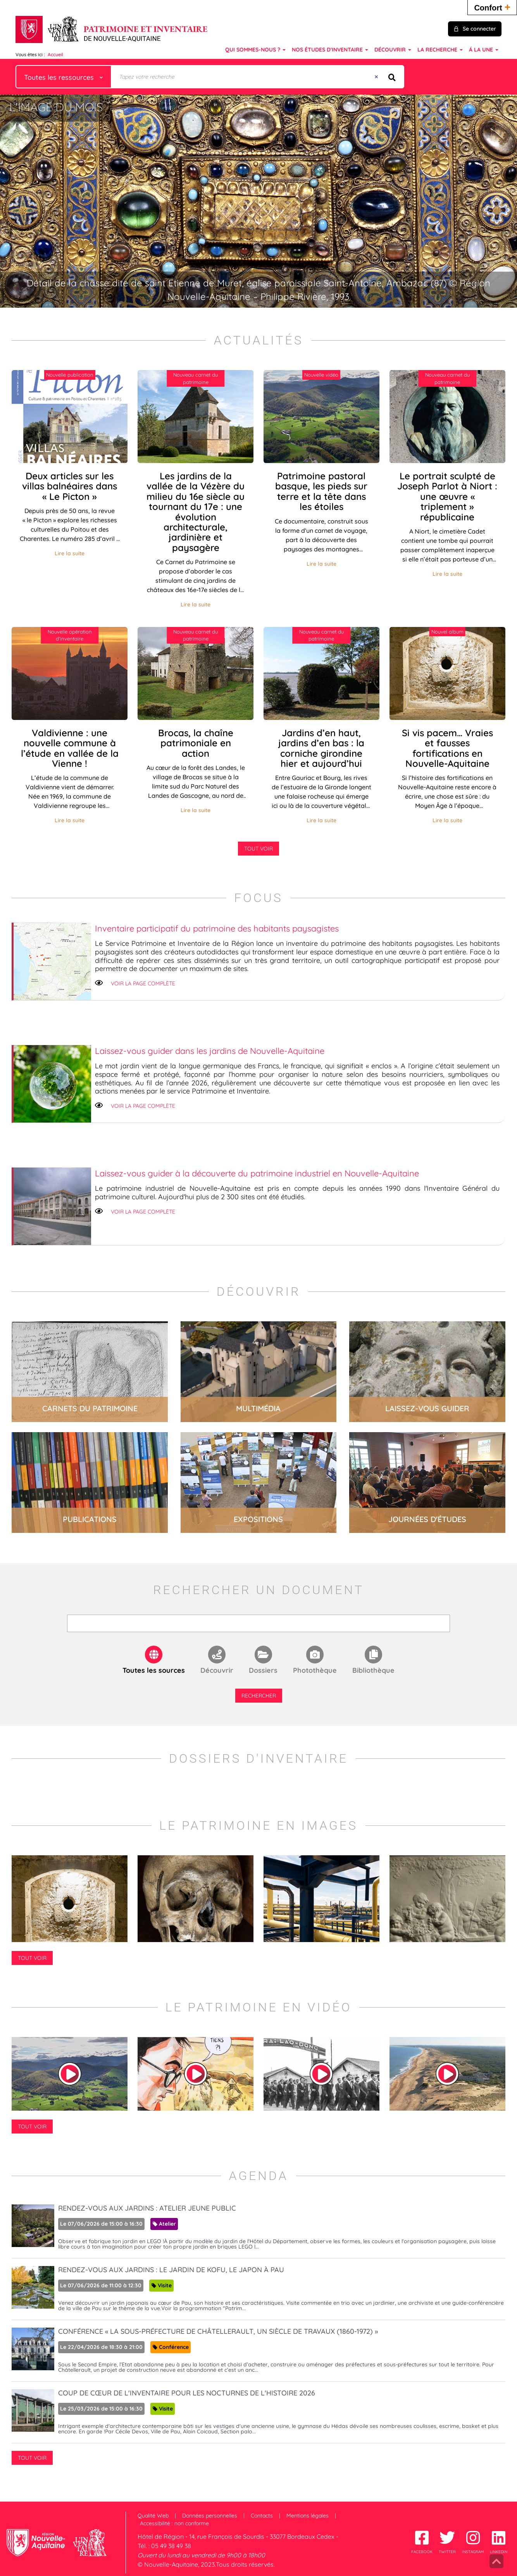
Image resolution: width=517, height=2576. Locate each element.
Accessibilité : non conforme (174, 2523)
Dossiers (263, 1670)
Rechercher (258, 1695)
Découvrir (216, 1670)
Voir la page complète (143, 983)
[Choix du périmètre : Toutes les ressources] (64, 76)
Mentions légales (307, 2515)
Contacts (262, 2515)
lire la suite (90, 1371)
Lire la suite (69, 553)
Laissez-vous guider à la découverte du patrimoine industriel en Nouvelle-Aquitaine (257, 1173)
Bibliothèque (373, 1670)
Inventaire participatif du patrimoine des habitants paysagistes (217, 928)
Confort (492, 7)
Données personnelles (209, 2515)
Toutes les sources (153, 1670)
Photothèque (315, 1670)
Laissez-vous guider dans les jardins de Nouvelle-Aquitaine (209, 1050)
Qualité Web (153, 2515)
